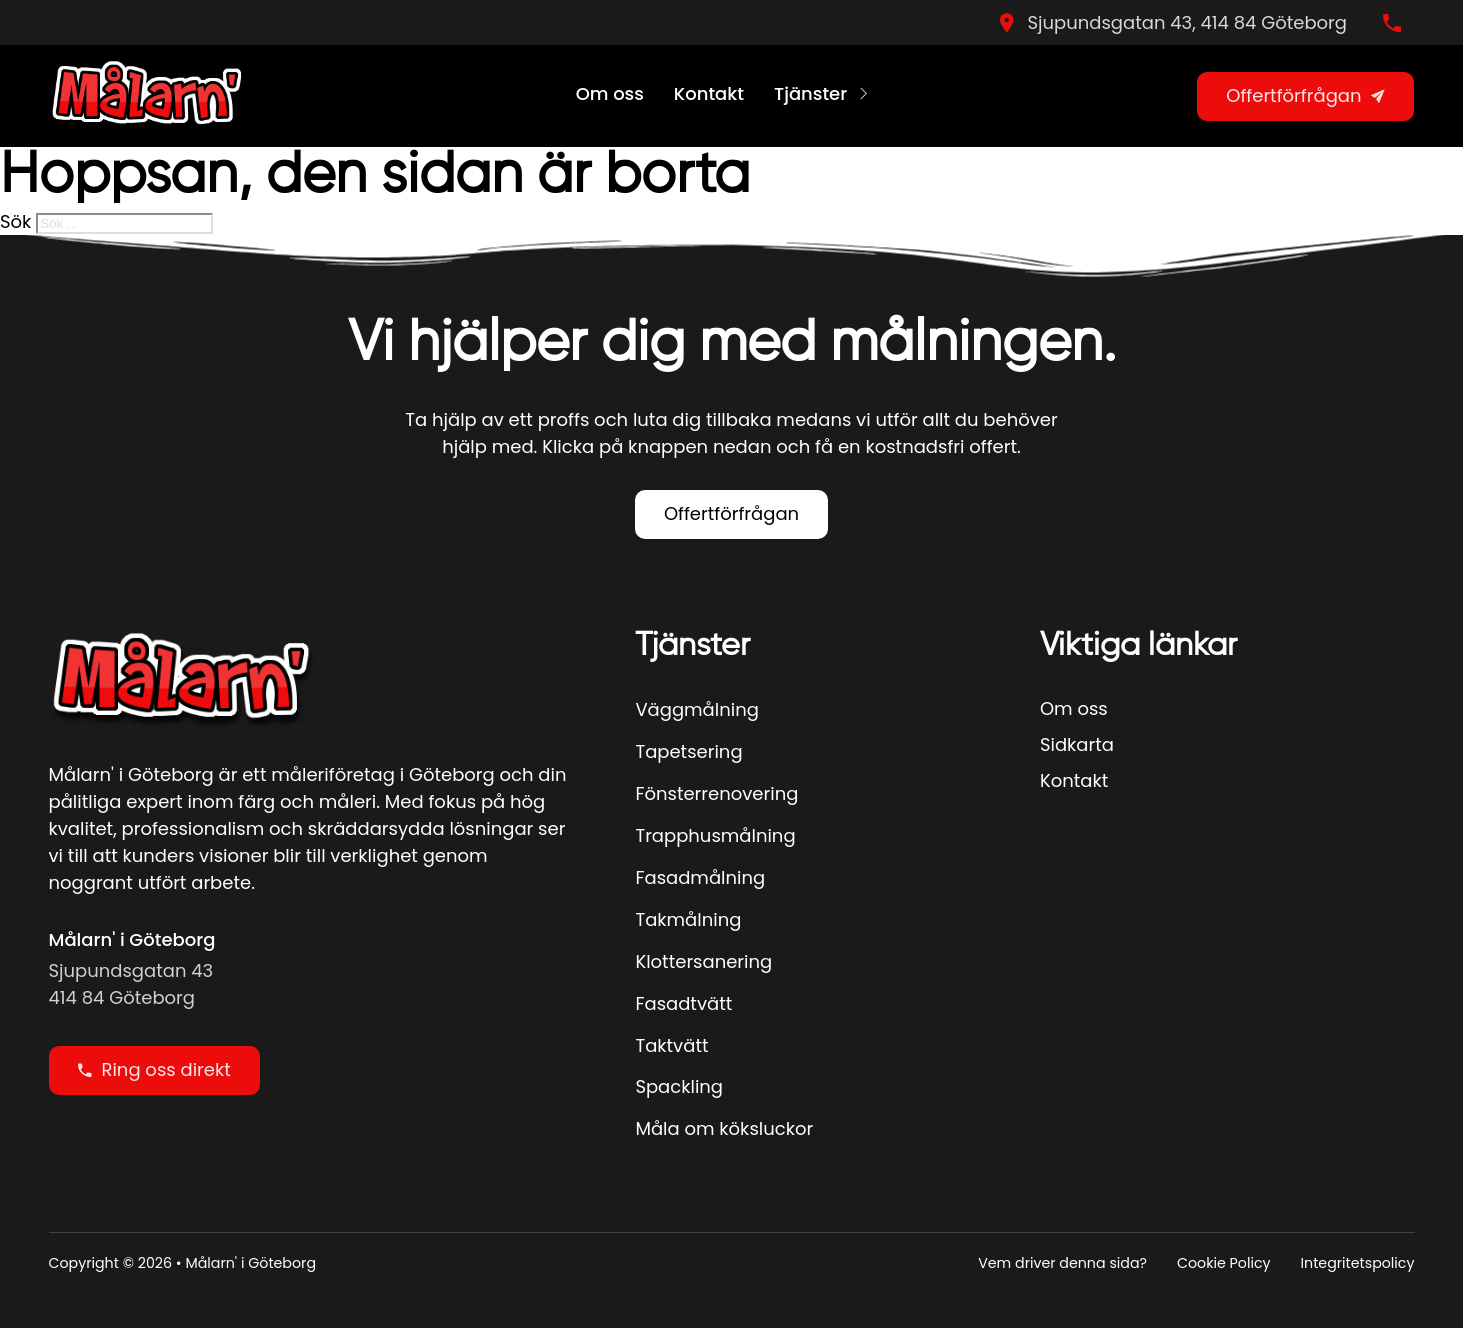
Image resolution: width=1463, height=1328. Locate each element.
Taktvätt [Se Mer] (671, 1045)
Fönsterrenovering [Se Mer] (716, 793)
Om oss (610, 93)
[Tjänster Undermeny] (863, 96)
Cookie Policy (1224, 1263)
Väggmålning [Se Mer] (696, 709)
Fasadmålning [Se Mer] (700, 877)
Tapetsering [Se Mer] (688, 751)
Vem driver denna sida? (1062, 1263)
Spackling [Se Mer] (679, 1086)
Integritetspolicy (1358, 1263)
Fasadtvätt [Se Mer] (683, 1003)
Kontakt (709, 93)
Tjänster (810, 93)
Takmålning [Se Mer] (688, 919)
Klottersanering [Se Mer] (703, 961)
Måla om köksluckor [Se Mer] (724, 1128)
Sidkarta (1077, 744)
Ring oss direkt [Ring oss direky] (154, 1069)
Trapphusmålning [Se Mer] (715, 835)
